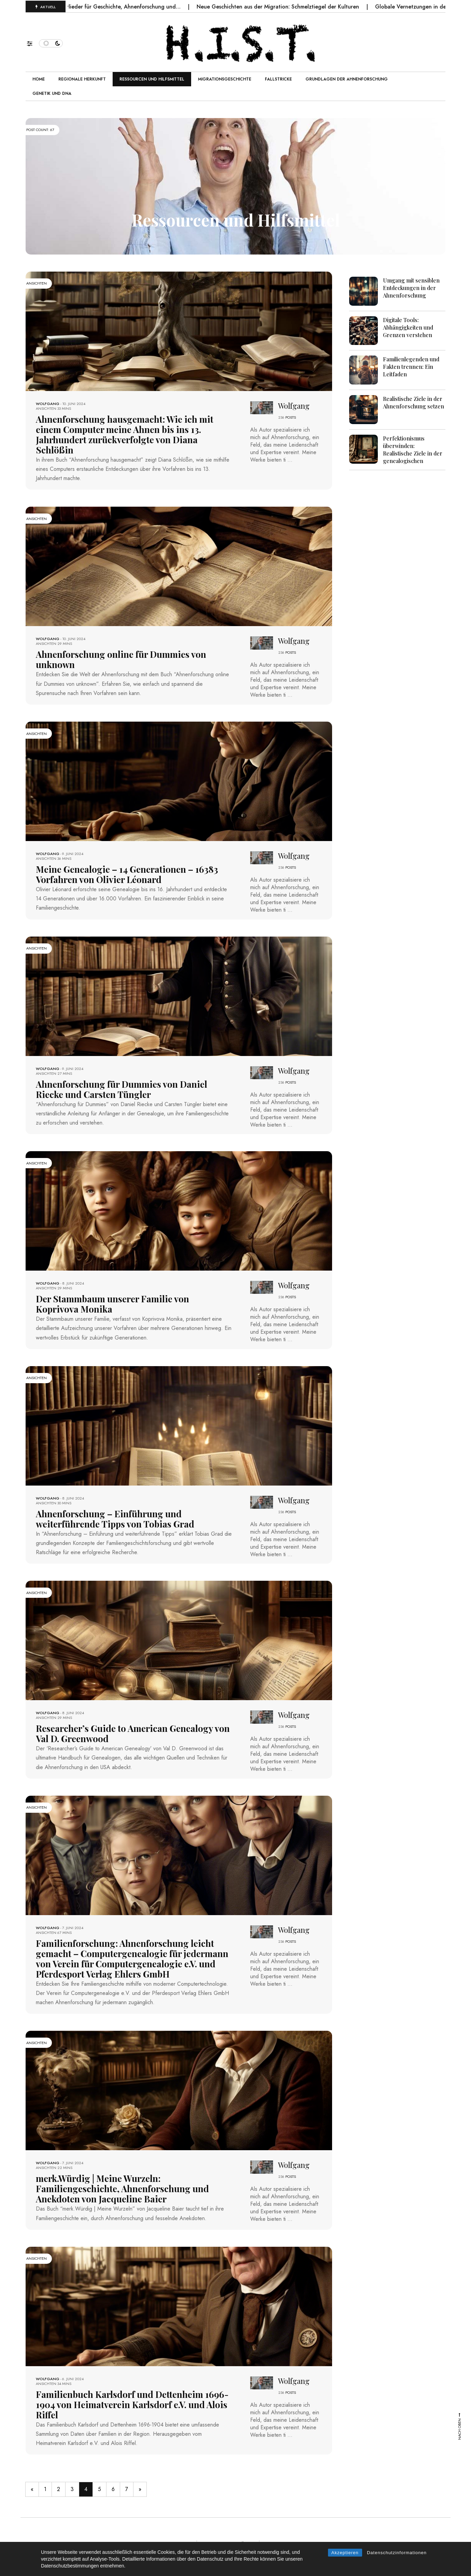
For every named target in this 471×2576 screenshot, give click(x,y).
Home (38, 79)
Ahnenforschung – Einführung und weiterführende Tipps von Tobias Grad (115, 1519)
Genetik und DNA (51, 93)
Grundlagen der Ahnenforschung (346, 79)
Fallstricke (278, 79)
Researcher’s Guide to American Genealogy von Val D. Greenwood (133, 1733)
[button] (33, 42)
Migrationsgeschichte (224, 79)
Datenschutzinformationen (397, 2552)
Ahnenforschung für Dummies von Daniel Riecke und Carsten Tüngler (121, 1089)
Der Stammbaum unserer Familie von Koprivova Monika (112, 1304)
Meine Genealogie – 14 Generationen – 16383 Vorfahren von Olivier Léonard (127, 874)
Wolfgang (47, 403)
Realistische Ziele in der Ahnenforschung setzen (413, 402)
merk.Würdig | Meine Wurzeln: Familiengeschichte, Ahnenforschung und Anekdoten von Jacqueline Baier (122, 2188)
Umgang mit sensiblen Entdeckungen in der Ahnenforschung (411, 288)
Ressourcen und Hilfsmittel (151, 79)
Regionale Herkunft (82, 79)
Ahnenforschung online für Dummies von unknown (121, 659)
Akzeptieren (345, 2552)
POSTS (290, 417)
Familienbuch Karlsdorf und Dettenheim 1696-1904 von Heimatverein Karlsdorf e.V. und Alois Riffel (132, 2404)
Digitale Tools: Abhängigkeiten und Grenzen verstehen (408, 327)
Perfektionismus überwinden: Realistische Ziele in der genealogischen (412, 449)
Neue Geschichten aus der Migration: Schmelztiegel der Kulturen (290, 7)
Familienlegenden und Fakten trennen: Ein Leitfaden (411, 367)
